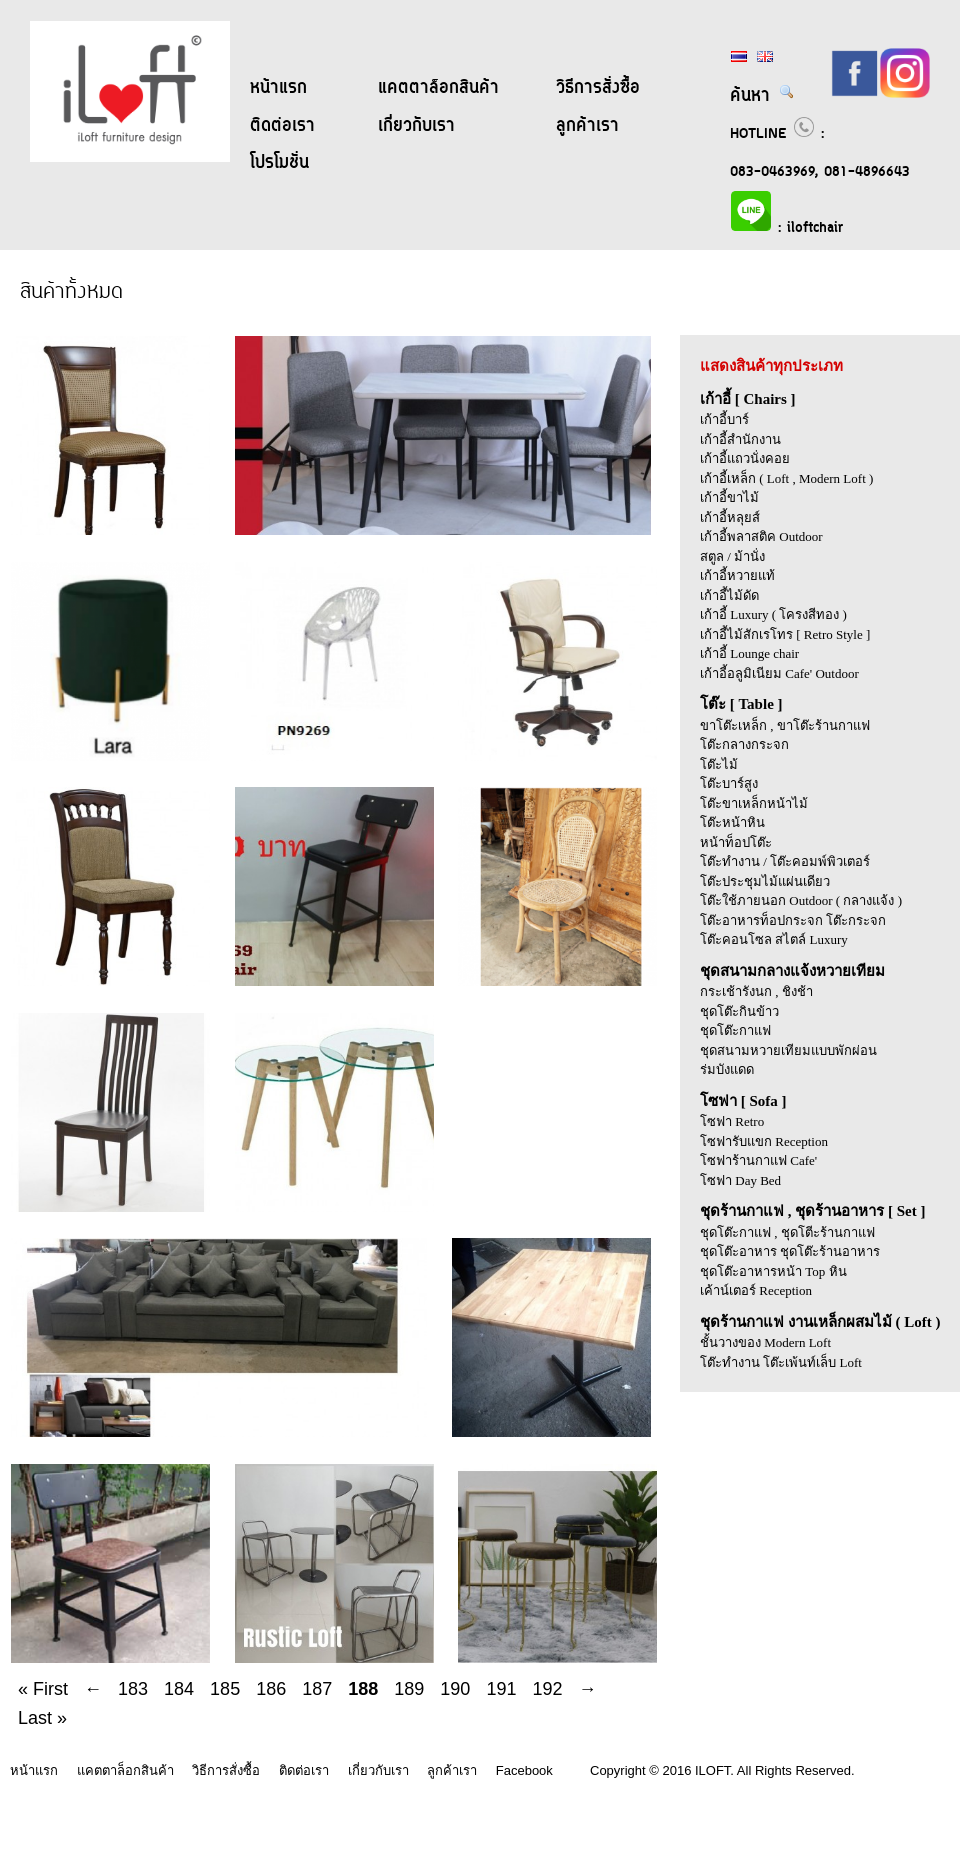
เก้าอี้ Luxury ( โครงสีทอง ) (773, 614)
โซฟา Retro (732, 1121)
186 (271, 1689)
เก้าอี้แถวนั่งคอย (745, 458)
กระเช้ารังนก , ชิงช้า (756, 991)
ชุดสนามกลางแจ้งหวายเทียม (792, 971)
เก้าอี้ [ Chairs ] (748, 399)
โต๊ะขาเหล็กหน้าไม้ (754, 803)
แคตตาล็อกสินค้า (438, 88)
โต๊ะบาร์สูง (729, 783)
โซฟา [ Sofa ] (743, 1101)
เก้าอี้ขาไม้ (729, 497)
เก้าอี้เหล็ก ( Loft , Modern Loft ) (786, 478)
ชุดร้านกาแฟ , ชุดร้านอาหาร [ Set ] (813, 1211)
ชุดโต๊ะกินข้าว (739, 1011)
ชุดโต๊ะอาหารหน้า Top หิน (773, 1271)
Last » (42, 1718)
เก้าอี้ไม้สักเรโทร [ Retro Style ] (785, 634)
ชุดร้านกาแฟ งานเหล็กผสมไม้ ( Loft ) (820, 1322)
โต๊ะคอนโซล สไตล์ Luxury (774, 939)
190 (455, 1689)
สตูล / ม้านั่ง (732, 556)
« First (43, 1689)
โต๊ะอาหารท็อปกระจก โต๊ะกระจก (793, 920)
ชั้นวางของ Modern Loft (765, 1342)
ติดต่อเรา (282, 126)
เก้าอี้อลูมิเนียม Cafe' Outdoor (779, 673)
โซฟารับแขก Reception (764, 1141)
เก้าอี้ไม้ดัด (729, 595)
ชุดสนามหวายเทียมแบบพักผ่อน (788, 1050)
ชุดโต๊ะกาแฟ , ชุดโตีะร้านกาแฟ (787, 1232)
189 (409, 1689)
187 (317, 1689)
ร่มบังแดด (727, 1069)
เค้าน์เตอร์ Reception (756, 1290)
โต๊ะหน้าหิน (732, 822)
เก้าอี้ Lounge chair (749, 653)
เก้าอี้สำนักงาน (740, 439)
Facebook (524, 1770)
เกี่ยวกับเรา (416, 126)
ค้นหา (762, 96)
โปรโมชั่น (279, 163)
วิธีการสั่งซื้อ (598, 88)
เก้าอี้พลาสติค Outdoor (761, 536)
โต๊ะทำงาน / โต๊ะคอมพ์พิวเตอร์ (785, 861)
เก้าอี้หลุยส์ (730, 517)
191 (501, 1689)
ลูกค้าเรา (587, 126)
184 (179, 1689)
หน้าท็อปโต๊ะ (736, 842)
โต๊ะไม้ (719, 764)
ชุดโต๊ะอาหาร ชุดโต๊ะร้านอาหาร (790, 1251)
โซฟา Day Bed (740, 1180)
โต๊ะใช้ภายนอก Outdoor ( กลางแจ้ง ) (801, 900)
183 (133, 1689)
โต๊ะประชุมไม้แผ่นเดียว (765, 881)
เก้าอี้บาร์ (724, 419)
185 (225, 1689)
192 (547, 1689)
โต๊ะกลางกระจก (744, 744)
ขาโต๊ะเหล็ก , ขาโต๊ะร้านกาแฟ (785, 725)
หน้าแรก (278, 88)
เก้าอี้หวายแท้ (737, 575)
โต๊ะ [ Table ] (741, 704)
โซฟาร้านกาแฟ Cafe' (758, 1160)
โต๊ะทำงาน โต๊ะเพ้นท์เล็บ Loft (781, 1362)
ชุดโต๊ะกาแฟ (735, 1030)
